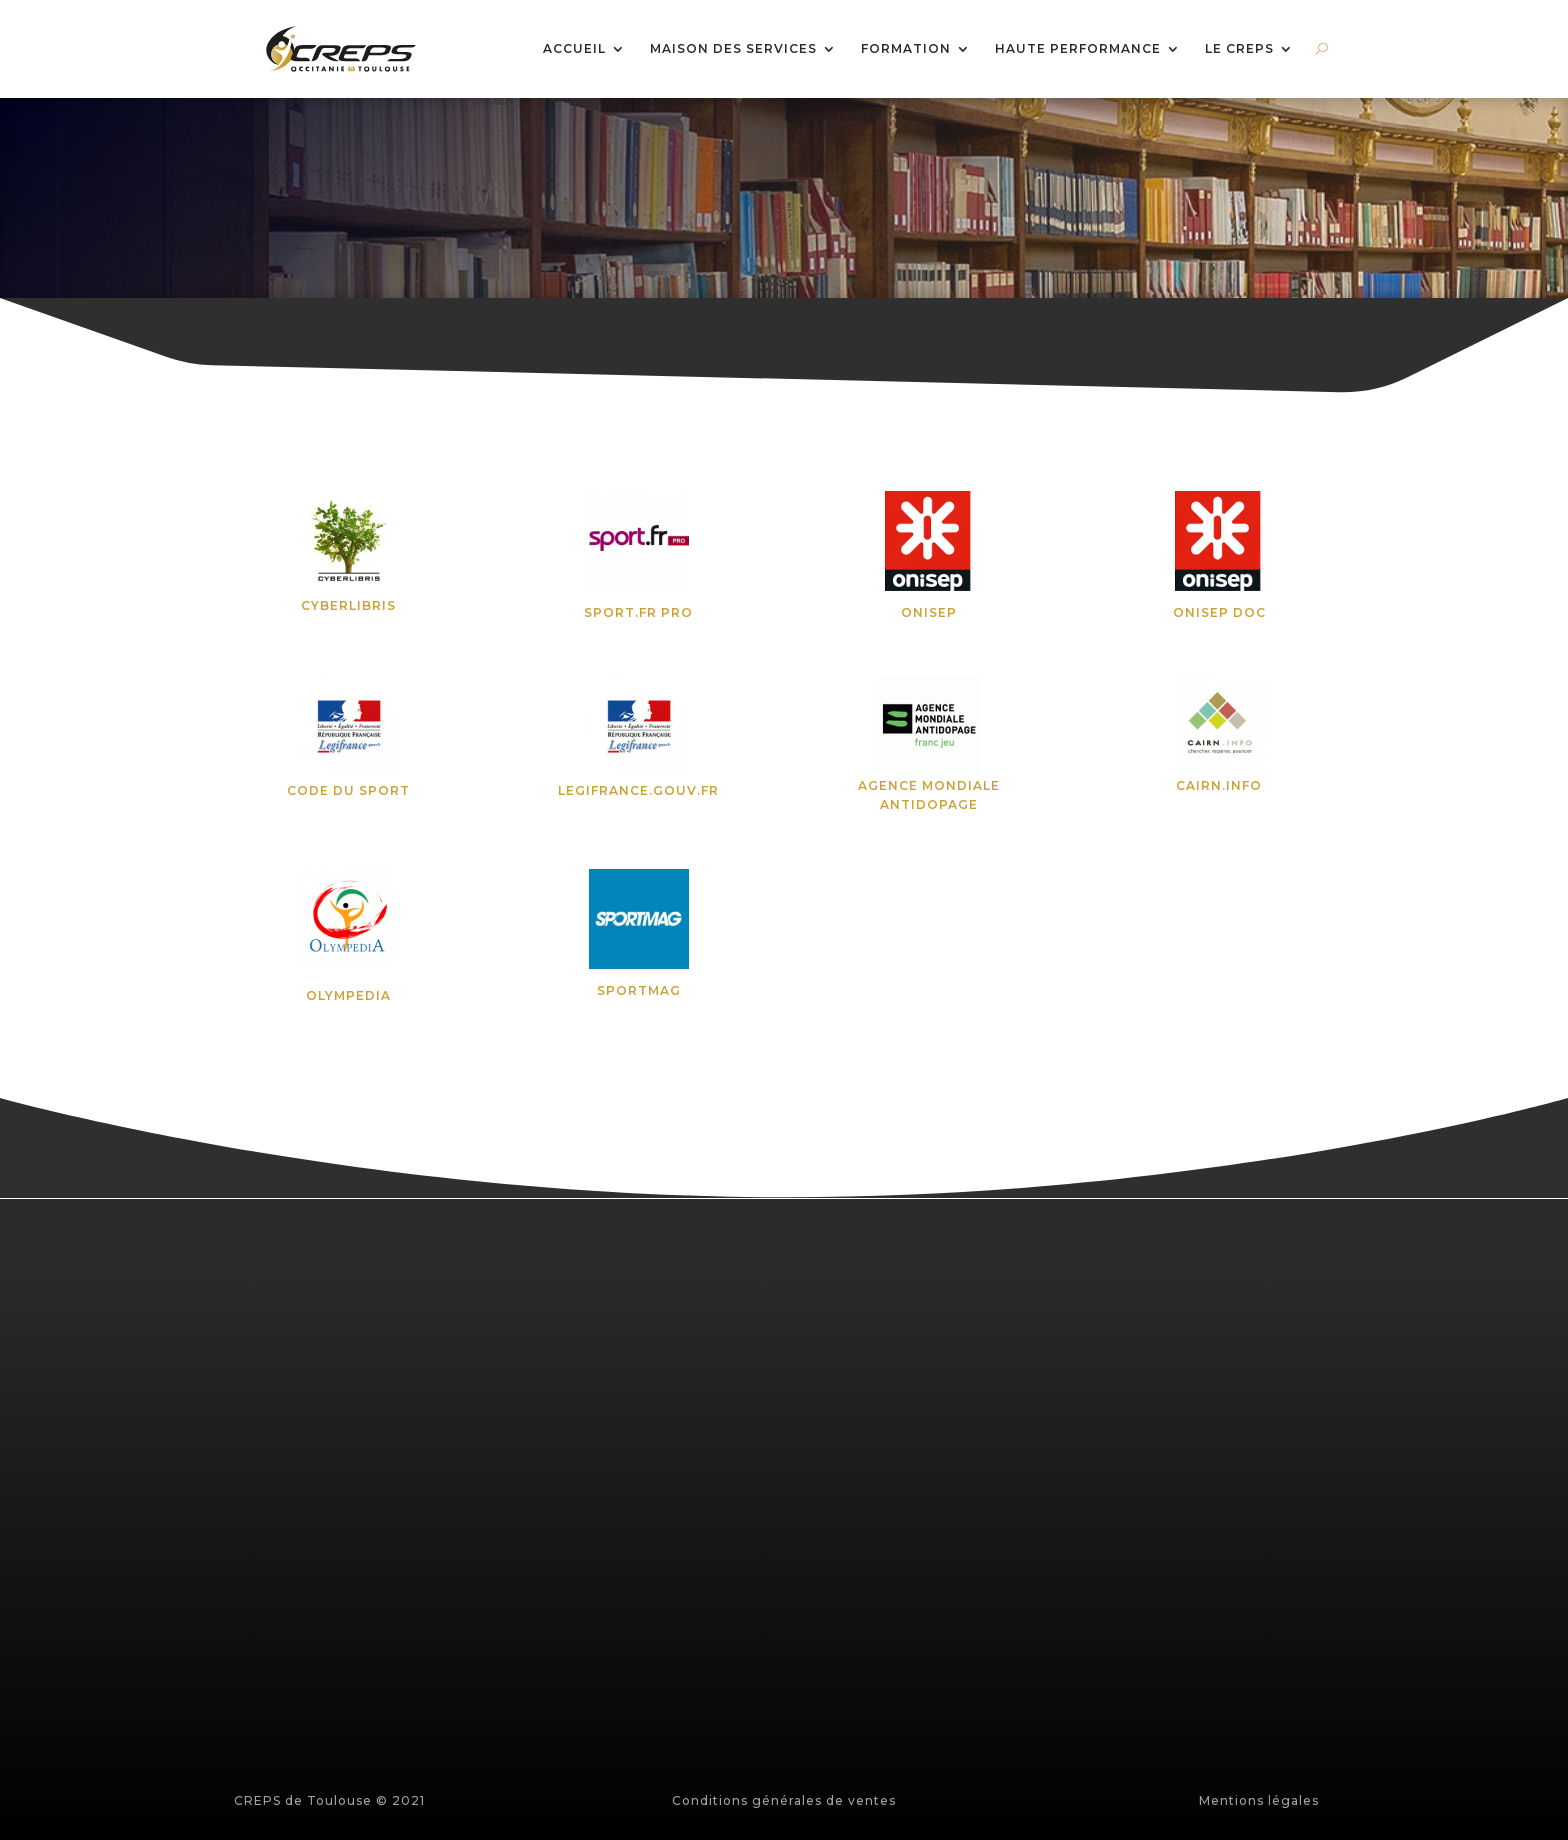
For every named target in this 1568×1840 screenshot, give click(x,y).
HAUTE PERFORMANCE (1078, 49)
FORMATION (906, 49)
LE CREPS (1239, 49)
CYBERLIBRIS (348, 605)
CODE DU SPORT (348, 790)
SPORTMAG (639, 990)
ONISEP (929, 612)
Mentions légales (1259, 1800)
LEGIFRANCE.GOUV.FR (638, 790)
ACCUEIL (574, 49)
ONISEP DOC (1219, 612)
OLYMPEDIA (348, 995)
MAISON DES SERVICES (733, 49)
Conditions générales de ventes (784, 1800)
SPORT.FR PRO (638, 612)
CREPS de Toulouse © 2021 (329, 1800)
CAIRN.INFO (1219, 785)
